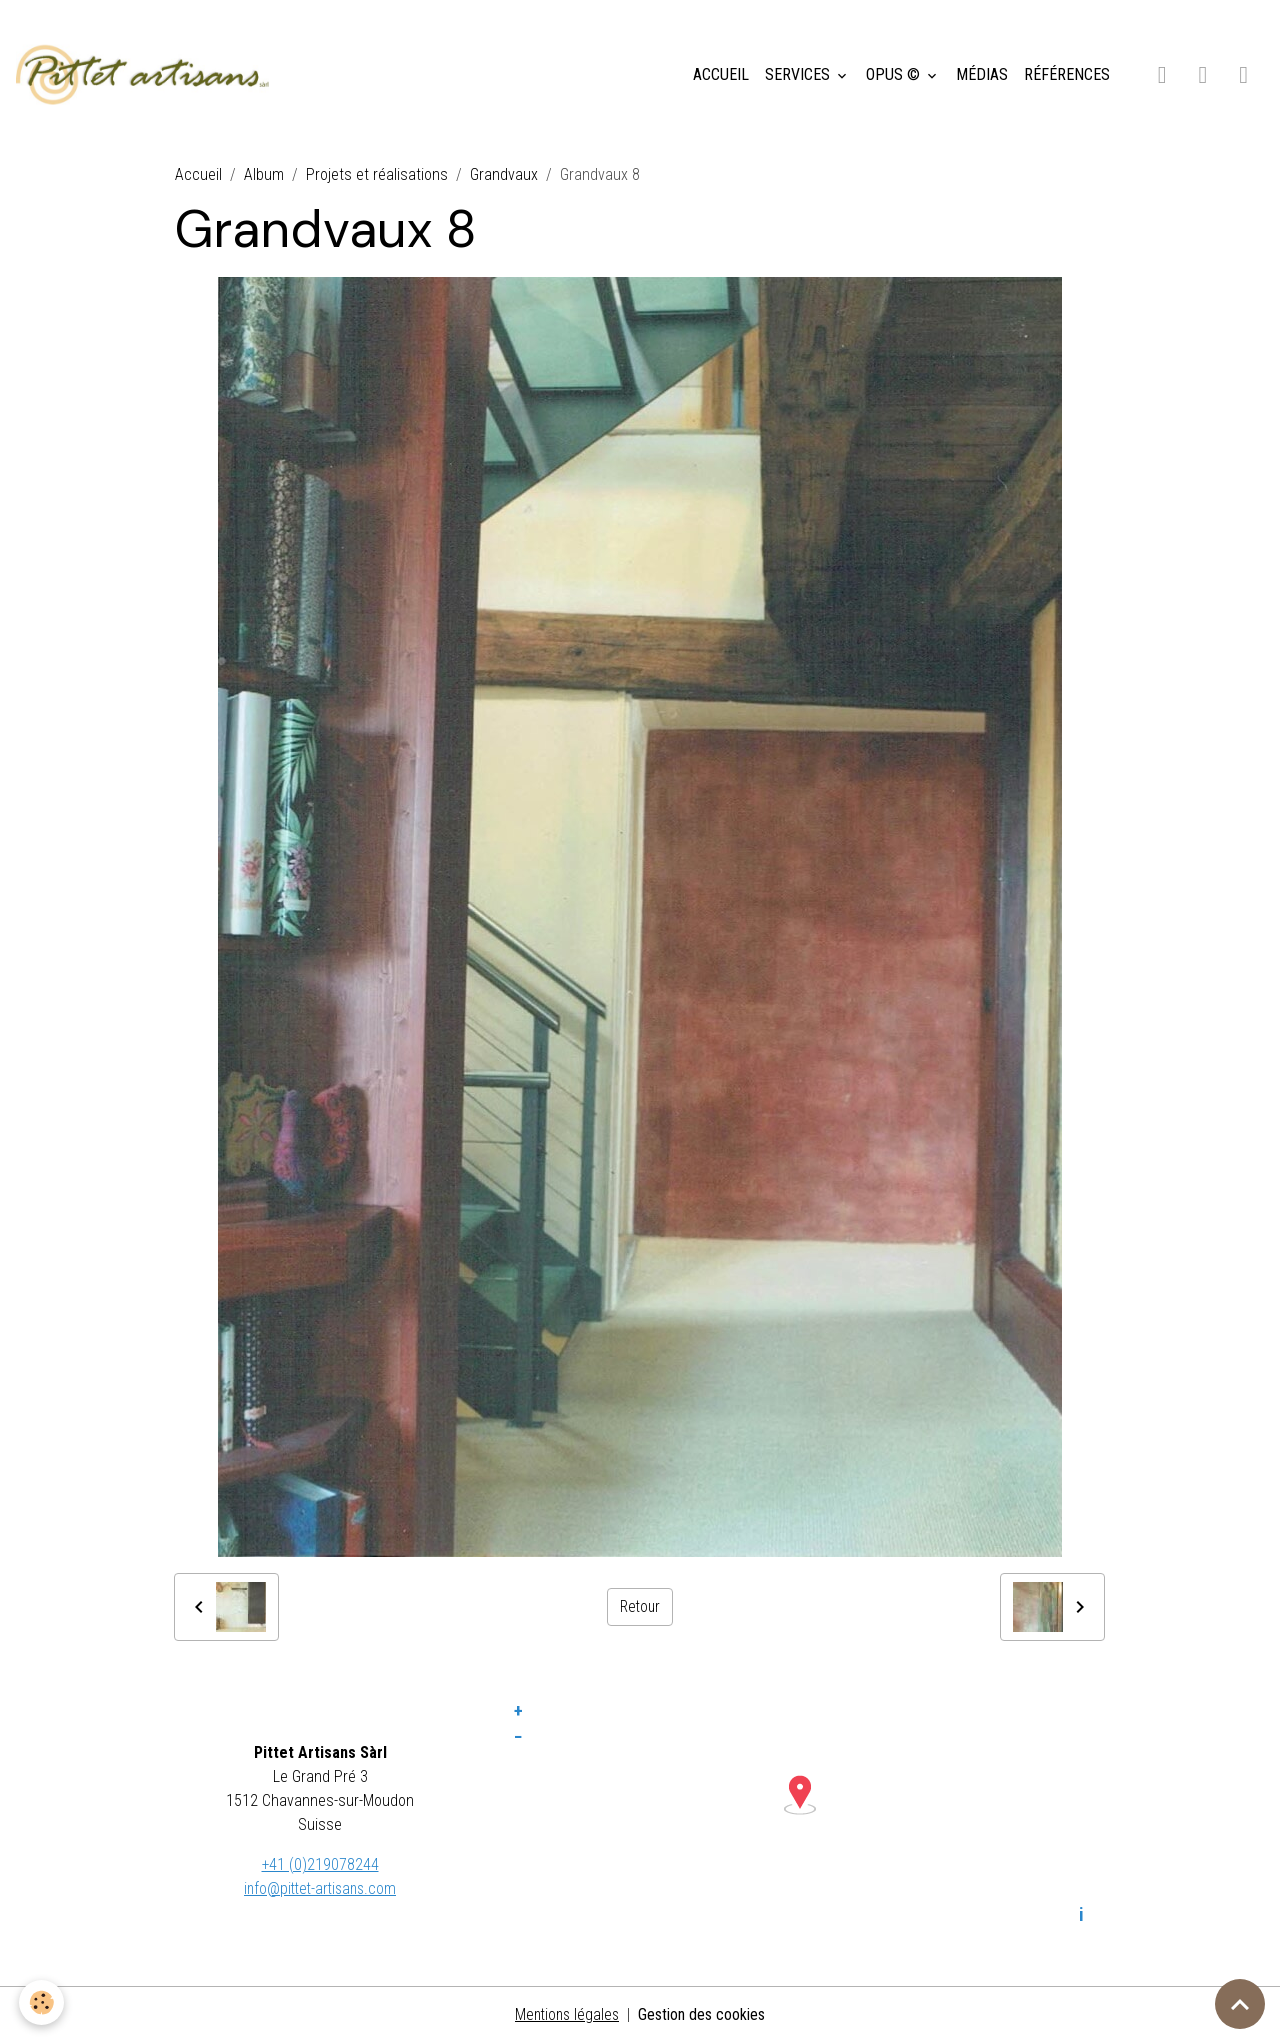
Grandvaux (504, 176)
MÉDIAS (982, 75)
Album (264, 176)
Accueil (198, 176)
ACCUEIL (721, 75)
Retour (639, 1607)
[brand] (148, 76)
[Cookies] (42, 2002)
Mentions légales (567, 2015)
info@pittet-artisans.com (320, 1889)
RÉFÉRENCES (1067, 75)
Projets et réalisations (377, 176)
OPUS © (895, 75)
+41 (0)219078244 (320, 1865)
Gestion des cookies (704, 2015)
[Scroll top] (1240, 2004)
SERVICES (799, 75)
